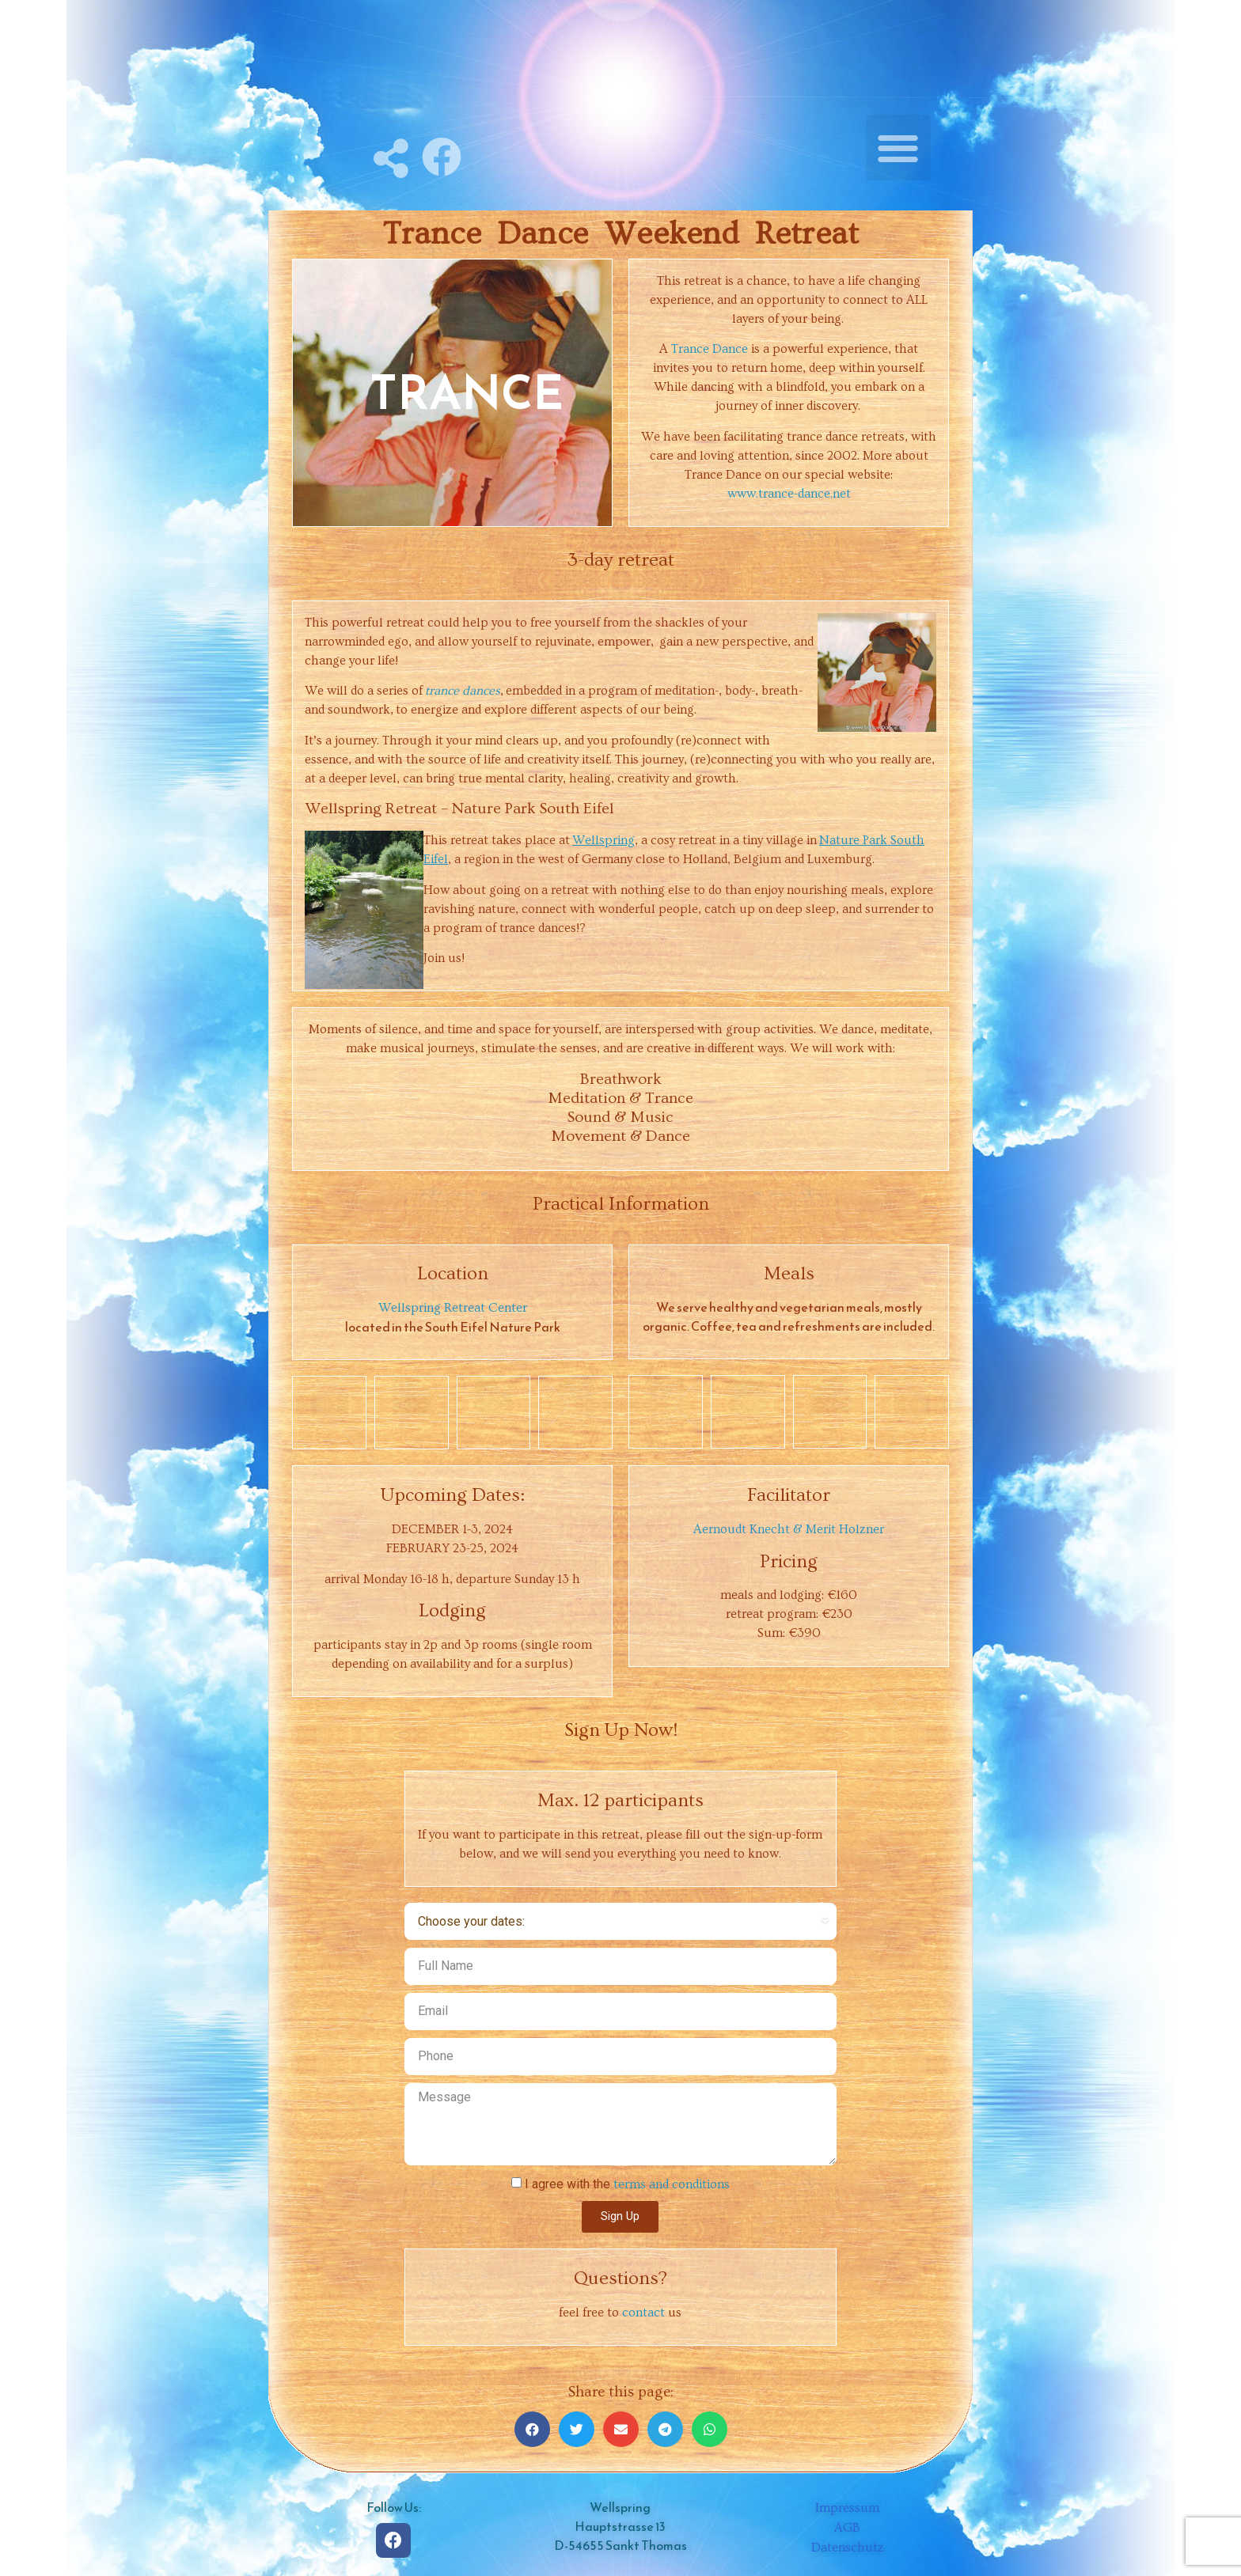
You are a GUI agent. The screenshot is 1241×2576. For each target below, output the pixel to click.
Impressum (847, 2508)
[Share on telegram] (665, 2429)
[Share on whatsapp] (709, 2429)
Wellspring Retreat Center (452, 1308)
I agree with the (627, 2183)
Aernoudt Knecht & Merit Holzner (788, 1529)
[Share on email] (621, 2429)
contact (643, 2312)
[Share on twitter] (576, 2429)
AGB (847, 2528)
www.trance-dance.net (789, 494)
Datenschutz (847, 2547)
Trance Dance (709, 349)
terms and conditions (671, 2184)
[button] (899, 147)
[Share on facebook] (532, 2429)
